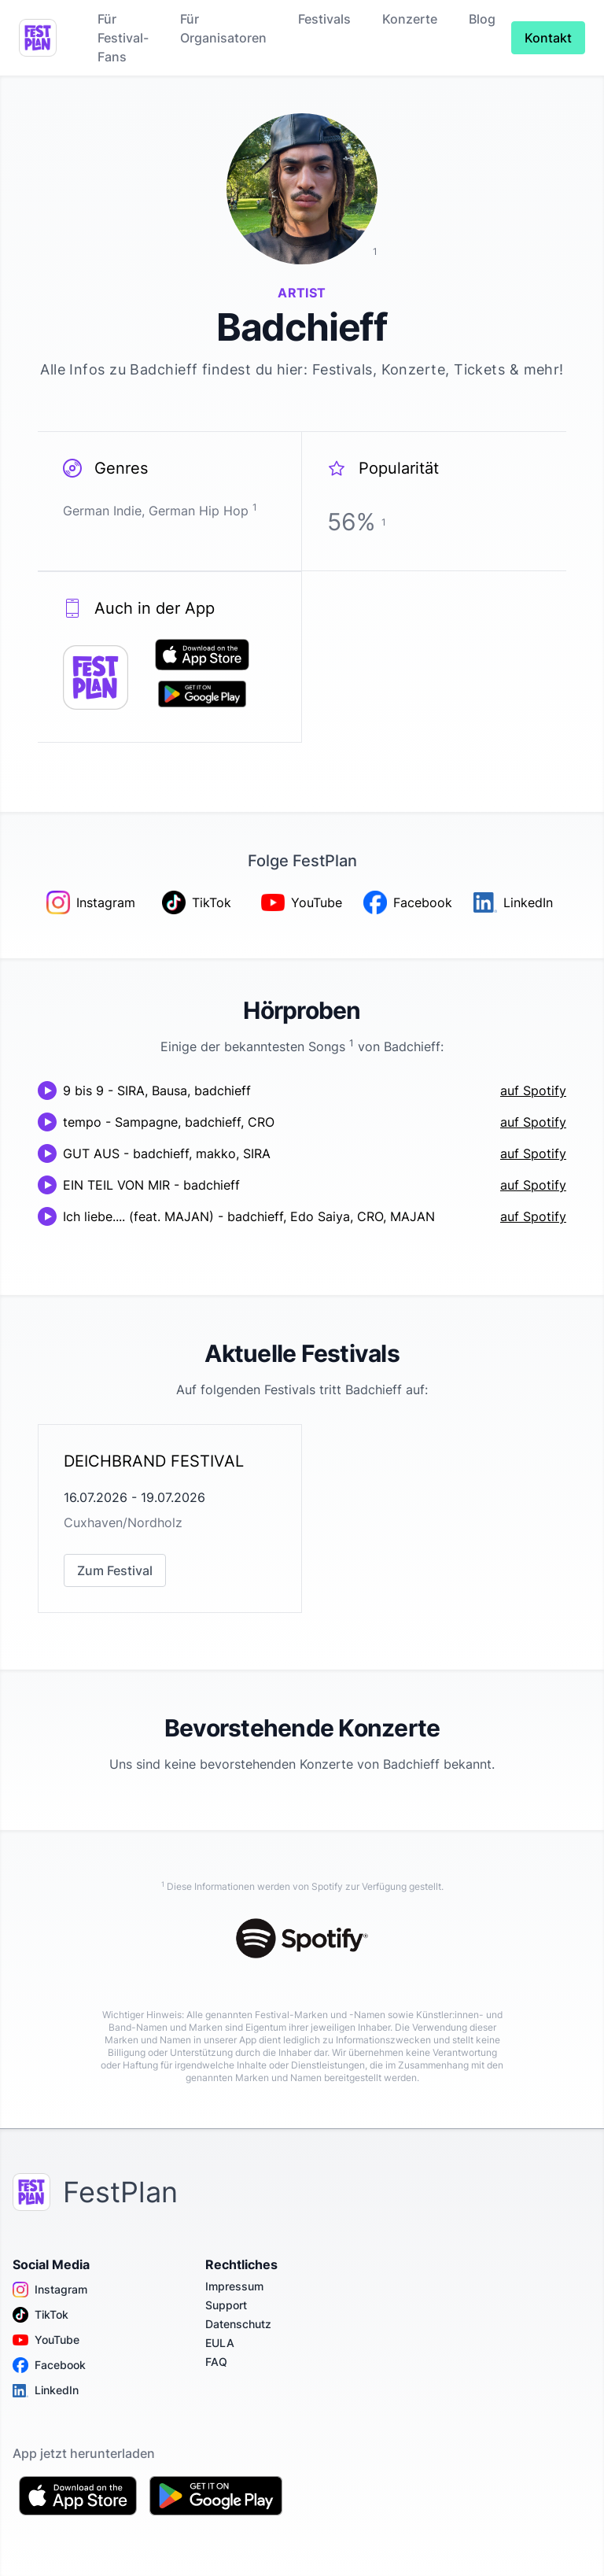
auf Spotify (533, 1090)
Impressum (234, 2286)
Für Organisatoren (223, 28)
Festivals (324, 19)
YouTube (46, 2340)
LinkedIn (46, 2390)
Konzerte (409, 19)
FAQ (216, 2361)
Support (226, 2305)
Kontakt (548, 38)
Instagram (50, 2289)
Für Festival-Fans (123, 38)
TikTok (40, 2314)
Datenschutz (238, 2324)
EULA (219, 2342)
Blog (482, 19)
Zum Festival (115, 1570)
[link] (170, 1518)
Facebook (49, 2365)
